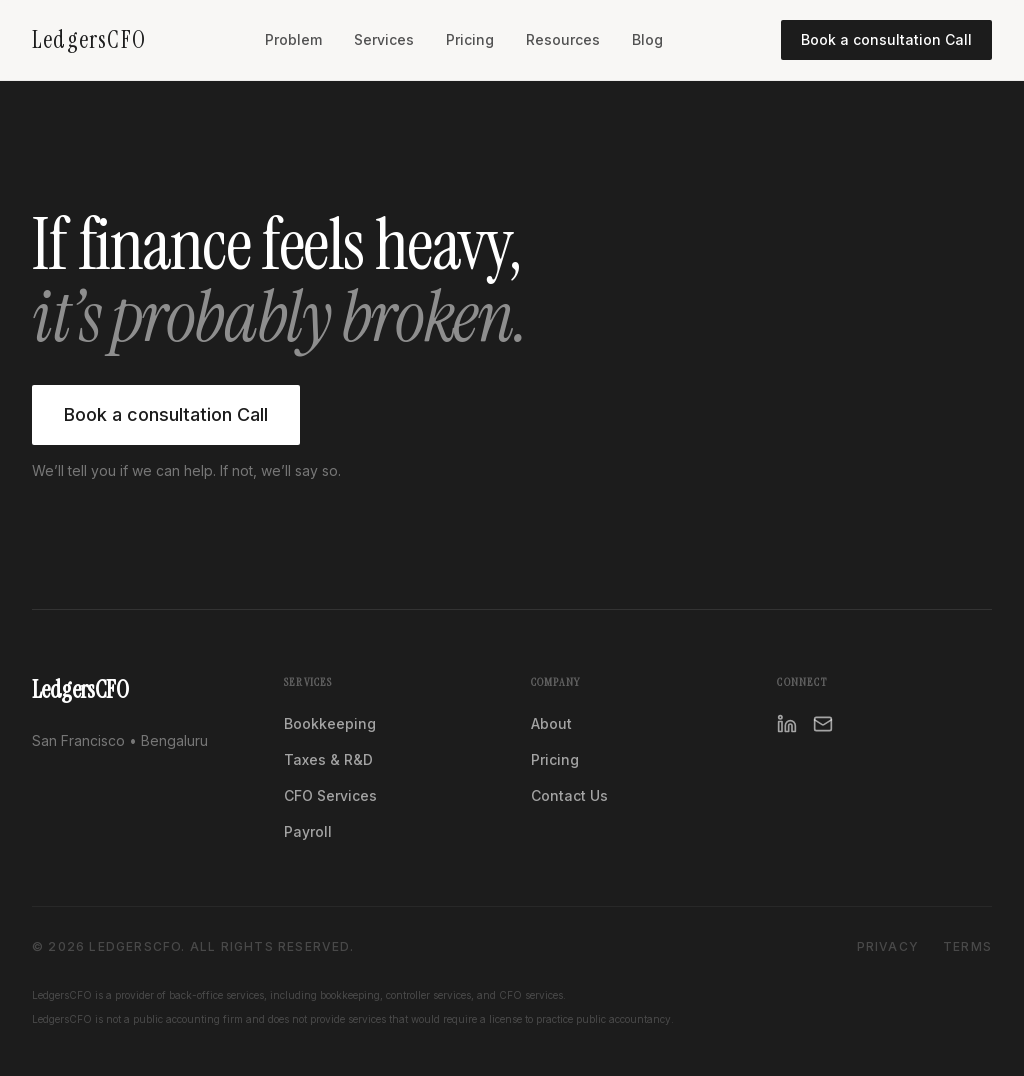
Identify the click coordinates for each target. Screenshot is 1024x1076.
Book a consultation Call (886, 39)
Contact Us (569, 795)
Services (384, 39)
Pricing (470, 39)
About (551, 723)
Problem (293, 39)
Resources (563, 39)
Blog (647, 39)
